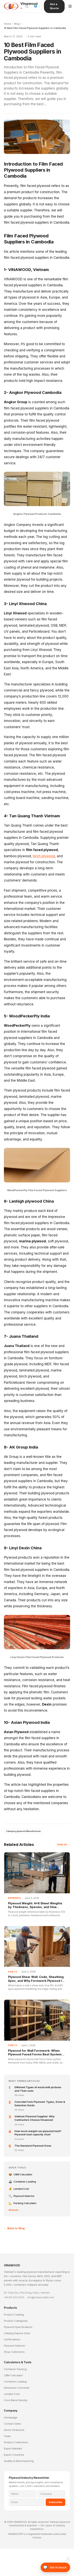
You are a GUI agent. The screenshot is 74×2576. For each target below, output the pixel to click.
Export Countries (14, 2454)
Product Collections (16, 2442)
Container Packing (15, 2369)
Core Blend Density (15, 2400)
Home (7, 23)
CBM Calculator (20, 2174)
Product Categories (16, 2320)
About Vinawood (14, 2429)
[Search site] (26, 6)
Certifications (12, 2339)
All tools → (15, 2210)
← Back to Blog (14, 2228)
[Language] (37, 6)
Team (7, 2436)
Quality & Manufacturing (19, 2460)
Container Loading (22, 2181)
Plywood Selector (22, 2196)
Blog (17, 23)
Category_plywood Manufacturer (23, 1831)
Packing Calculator (23, 2203)
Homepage (10, 2417)
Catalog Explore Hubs (17, 2333)
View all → (63, 1844)
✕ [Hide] (68, 2559)
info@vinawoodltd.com (40, 2297)
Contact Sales (12, 2423)
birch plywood (44, 856)
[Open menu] (70, 6)
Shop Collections (14, 2351)
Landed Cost (19, 2188)
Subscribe (55, 2502)
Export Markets (13, 2448)
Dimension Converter (17, 2387)
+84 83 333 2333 (14, 2297)
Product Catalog (14, 2314)
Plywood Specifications (18, 2326)
